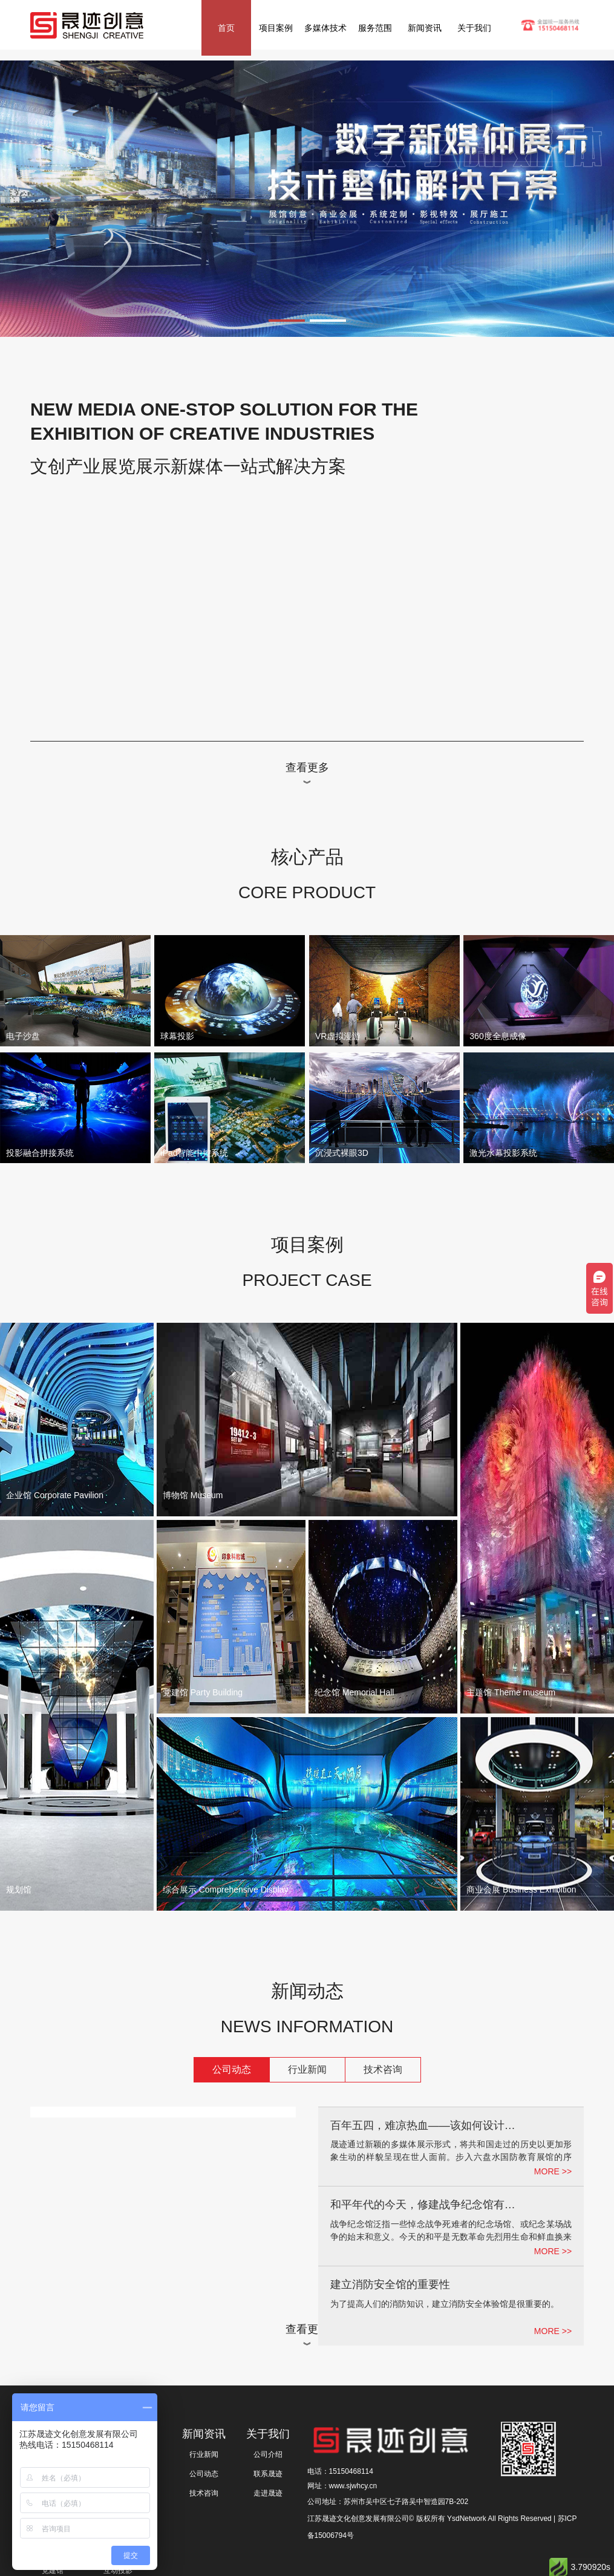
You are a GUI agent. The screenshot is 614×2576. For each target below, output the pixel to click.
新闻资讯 (425, 28)
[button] (287, 320)
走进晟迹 (268, 2493)
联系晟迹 (268, 2474)
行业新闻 (307, 2069)
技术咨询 (383, 2069)
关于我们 (474, 28)
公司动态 (231, 2069)
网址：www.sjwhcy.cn (342, 2486)
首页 (226, 28)
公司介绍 (268, 2454)
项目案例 (276, 28)
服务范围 (375, 28)
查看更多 (307, 767)
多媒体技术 (325, 28)
